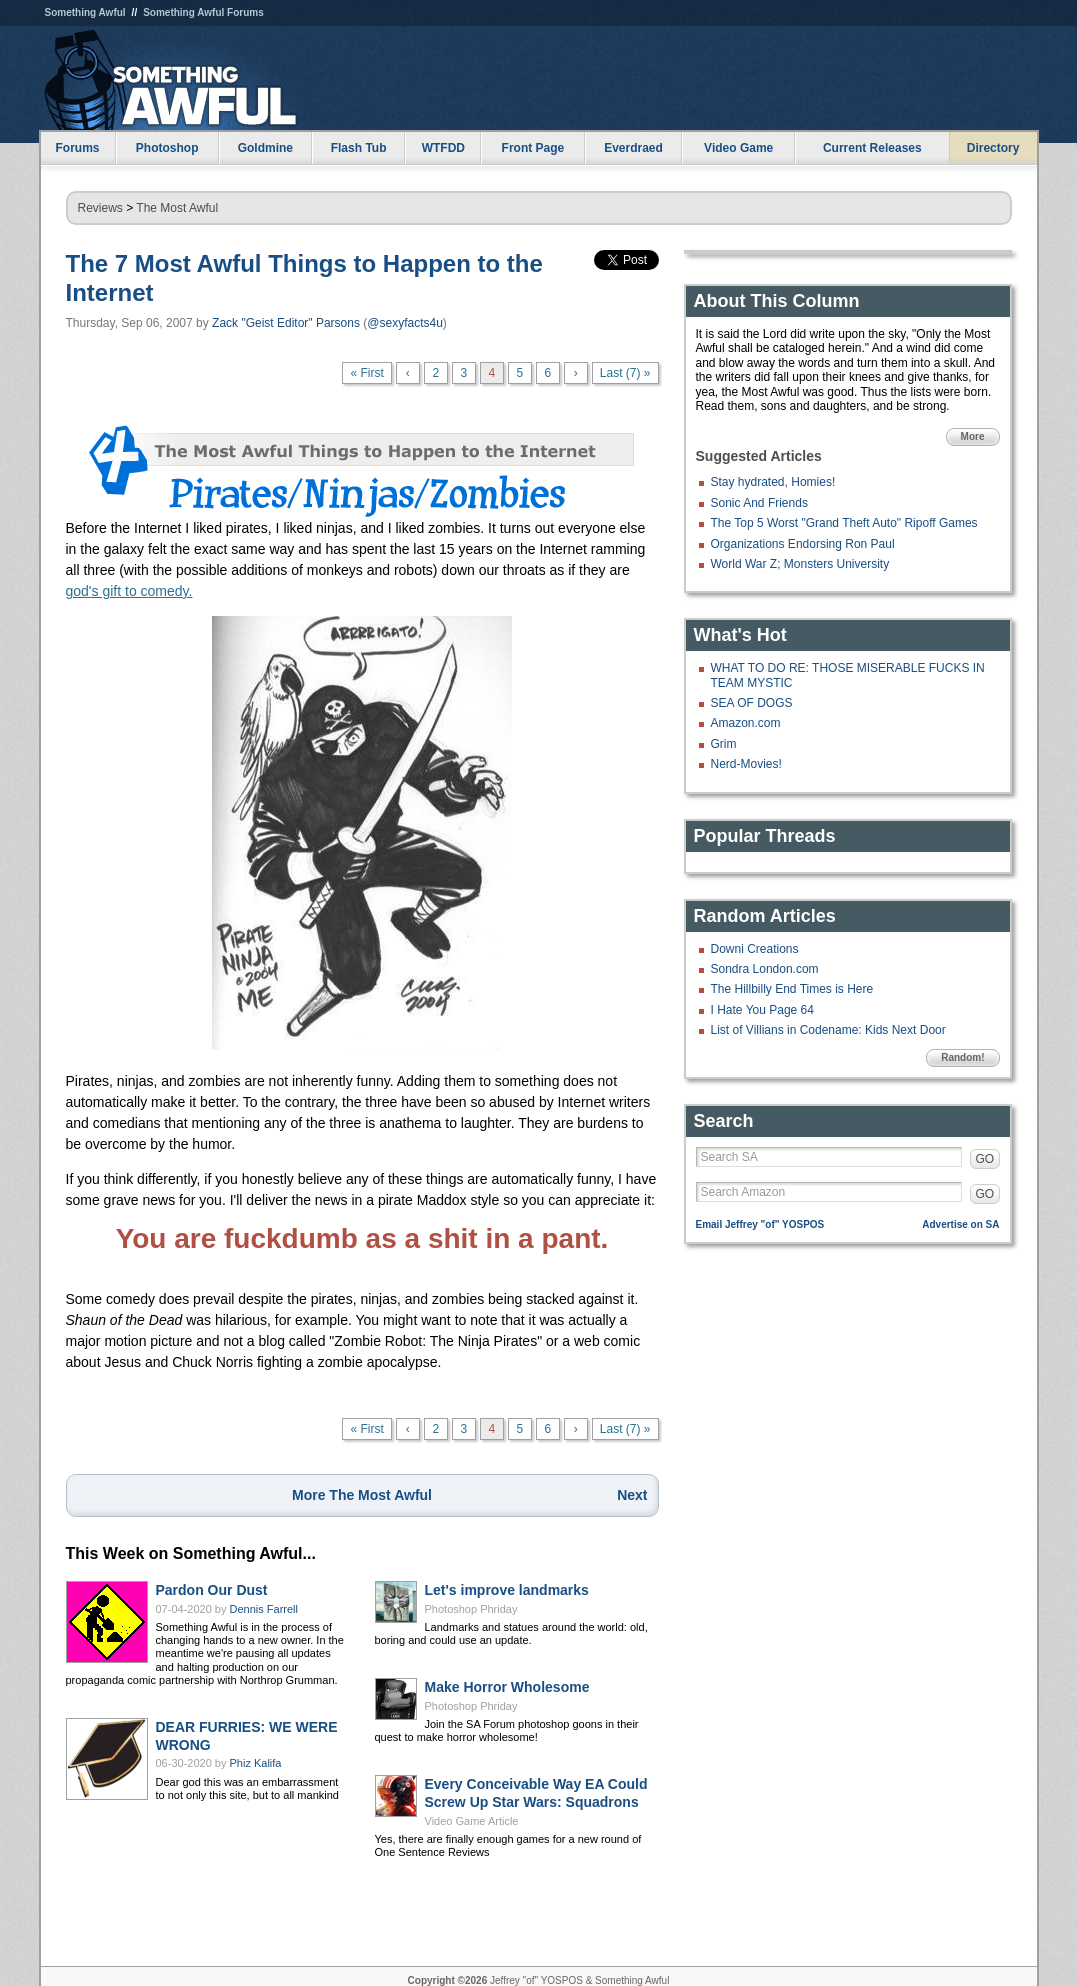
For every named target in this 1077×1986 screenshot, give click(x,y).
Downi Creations (755, 949)
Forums (77, 148)
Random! (962, 1057)
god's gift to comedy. (129, 591)
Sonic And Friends (759, 503)
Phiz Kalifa (256, 1763)
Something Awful (85, 12)
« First (366, 373)
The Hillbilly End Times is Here (792, 989)
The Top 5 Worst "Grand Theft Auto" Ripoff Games (844, 523)
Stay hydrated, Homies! (773, 482)
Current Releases (872, 148)
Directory (993, 148)
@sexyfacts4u (405, 323)
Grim (724, 744)
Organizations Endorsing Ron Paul (803, 544)
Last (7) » (625, 373)
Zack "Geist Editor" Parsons (286, 323)
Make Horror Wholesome (507, 1687)
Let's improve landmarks (507, 1590)
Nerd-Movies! (746, 764)
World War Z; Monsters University (800, 564)
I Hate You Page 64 (762, 1010)
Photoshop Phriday (471, 1609)
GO (985, 1159)
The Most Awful (177, 208)
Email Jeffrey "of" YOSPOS (760, 1224)
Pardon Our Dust (212, 1590)
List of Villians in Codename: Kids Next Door (828, 1030)
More (973, 436)
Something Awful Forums (203, 12)
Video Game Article (472, 1821)
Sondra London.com (765, 969)
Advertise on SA (960, 1224)
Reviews (100, 208)
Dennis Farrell (264, 1609)
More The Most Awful (362, 1495)
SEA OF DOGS (752, 703)
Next (632, 1495)
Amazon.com (746, 723)
